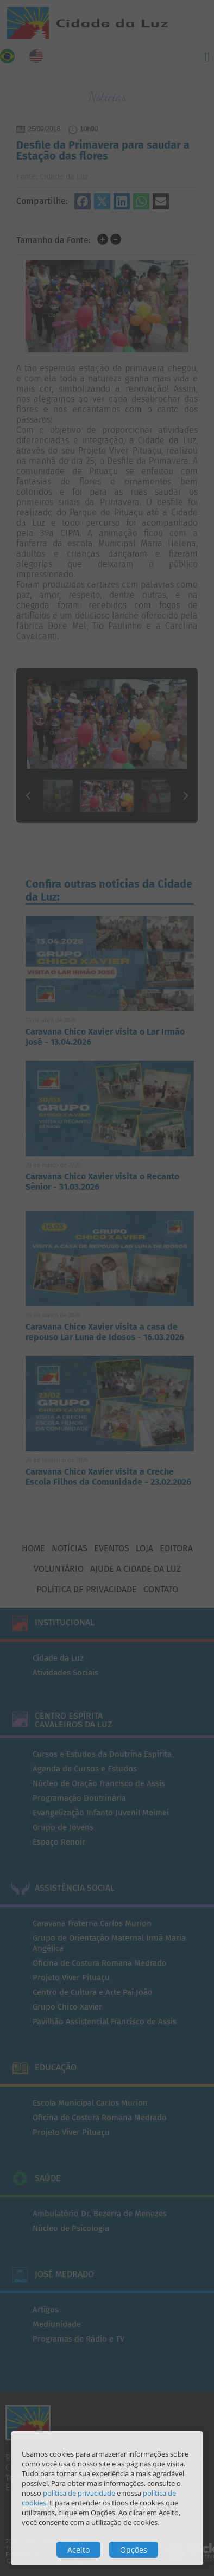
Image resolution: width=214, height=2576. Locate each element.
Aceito (78, 2550)
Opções (133, 2550)
